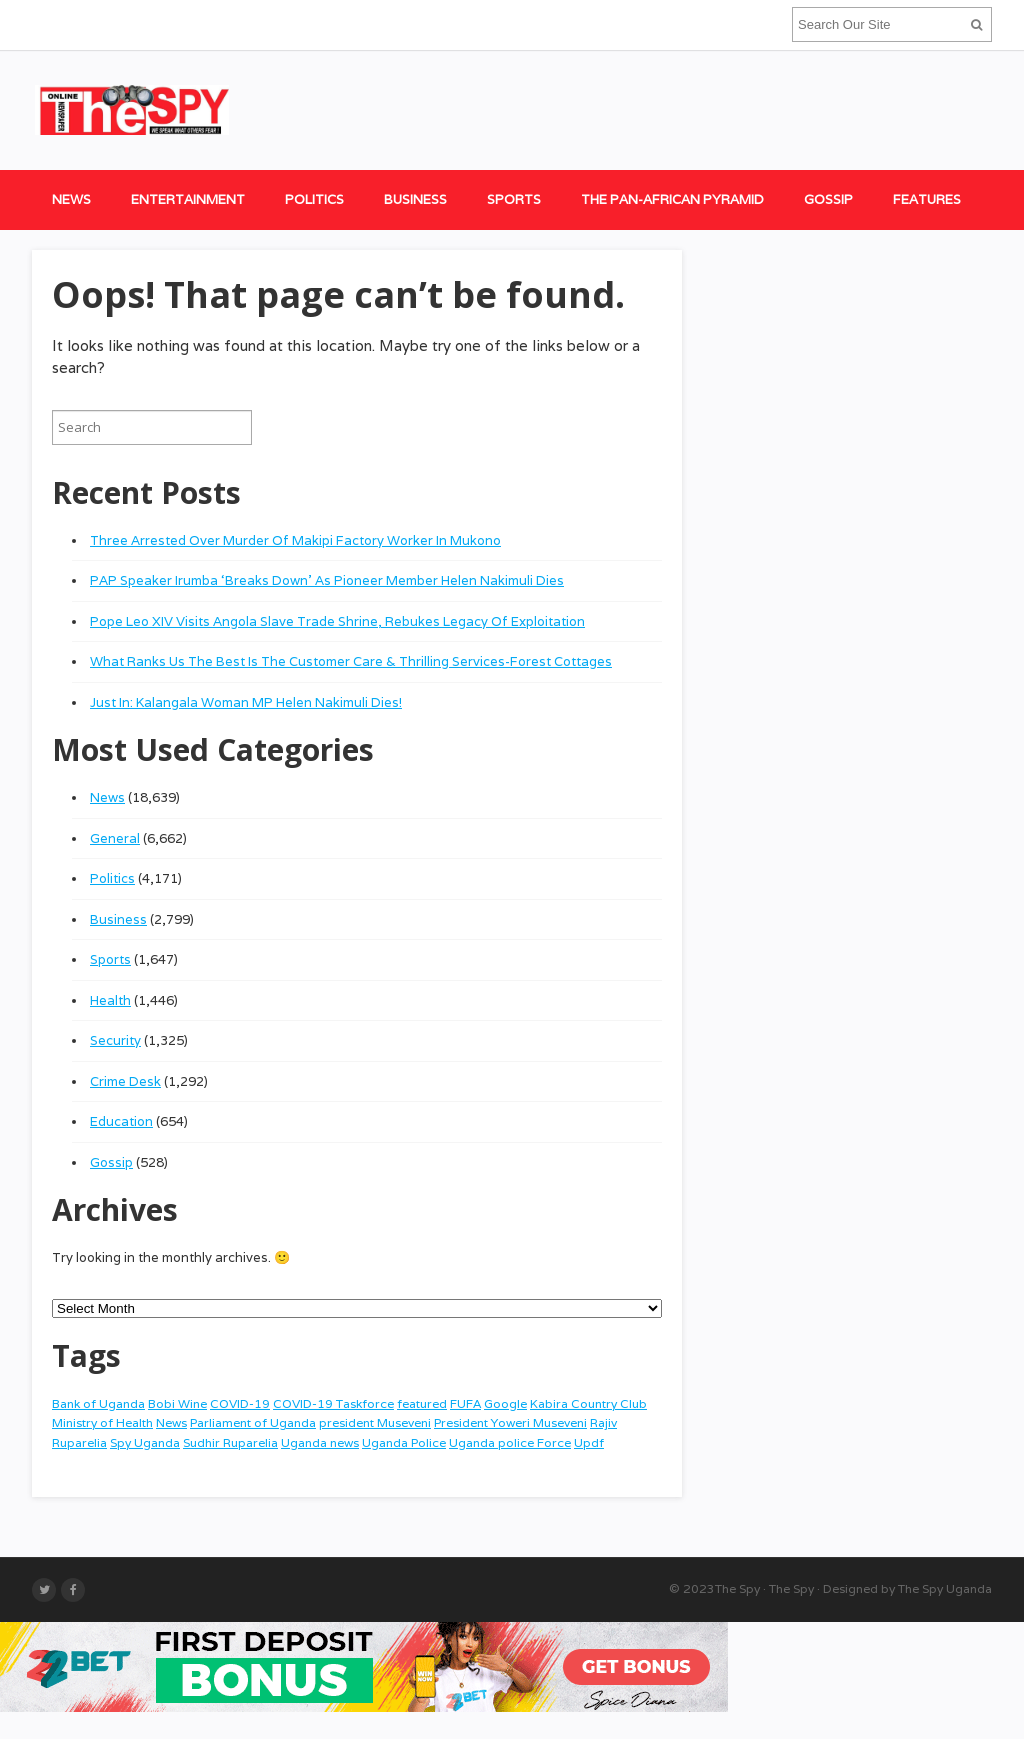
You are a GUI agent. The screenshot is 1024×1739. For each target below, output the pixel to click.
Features (927, 199)
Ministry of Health (102, 1422)
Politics (314, 199)
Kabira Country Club (588, 1403)
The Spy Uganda (945, 1588)
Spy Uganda (145, 1442)
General (115, 838)
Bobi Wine (177, 1403)
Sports (514, 199)
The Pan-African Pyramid (672, 199)
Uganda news (320, 1442)
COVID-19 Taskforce (333, 1403)
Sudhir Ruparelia (230, 1442)
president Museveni (375, 1422)
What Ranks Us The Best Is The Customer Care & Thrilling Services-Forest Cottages (351, 661)
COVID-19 (240, 1403)
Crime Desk (125, 1081)
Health (110, 1000)
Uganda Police (404, 1442)
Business (415, 199)
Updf (589, 1442)
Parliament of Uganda (253, 1422)
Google (505, 1403)
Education (121, 1121)
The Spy (737, 1588)
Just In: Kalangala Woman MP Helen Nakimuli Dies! (246, 702)
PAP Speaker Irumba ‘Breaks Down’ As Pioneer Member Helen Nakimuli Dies (327, 580)
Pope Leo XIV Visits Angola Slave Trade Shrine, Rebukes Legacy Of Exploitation (337, 621)
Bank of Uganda (98, 1403)
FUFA (465, 1403)
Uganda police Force (510, 1442)
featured (422, 1403)
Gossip (828, 199)
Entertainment (188, 199)
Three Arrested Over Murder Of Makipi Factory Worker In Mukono (295, 540)
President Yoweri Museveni (510, 1422)
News (71, 199)
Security (115, 1040)
